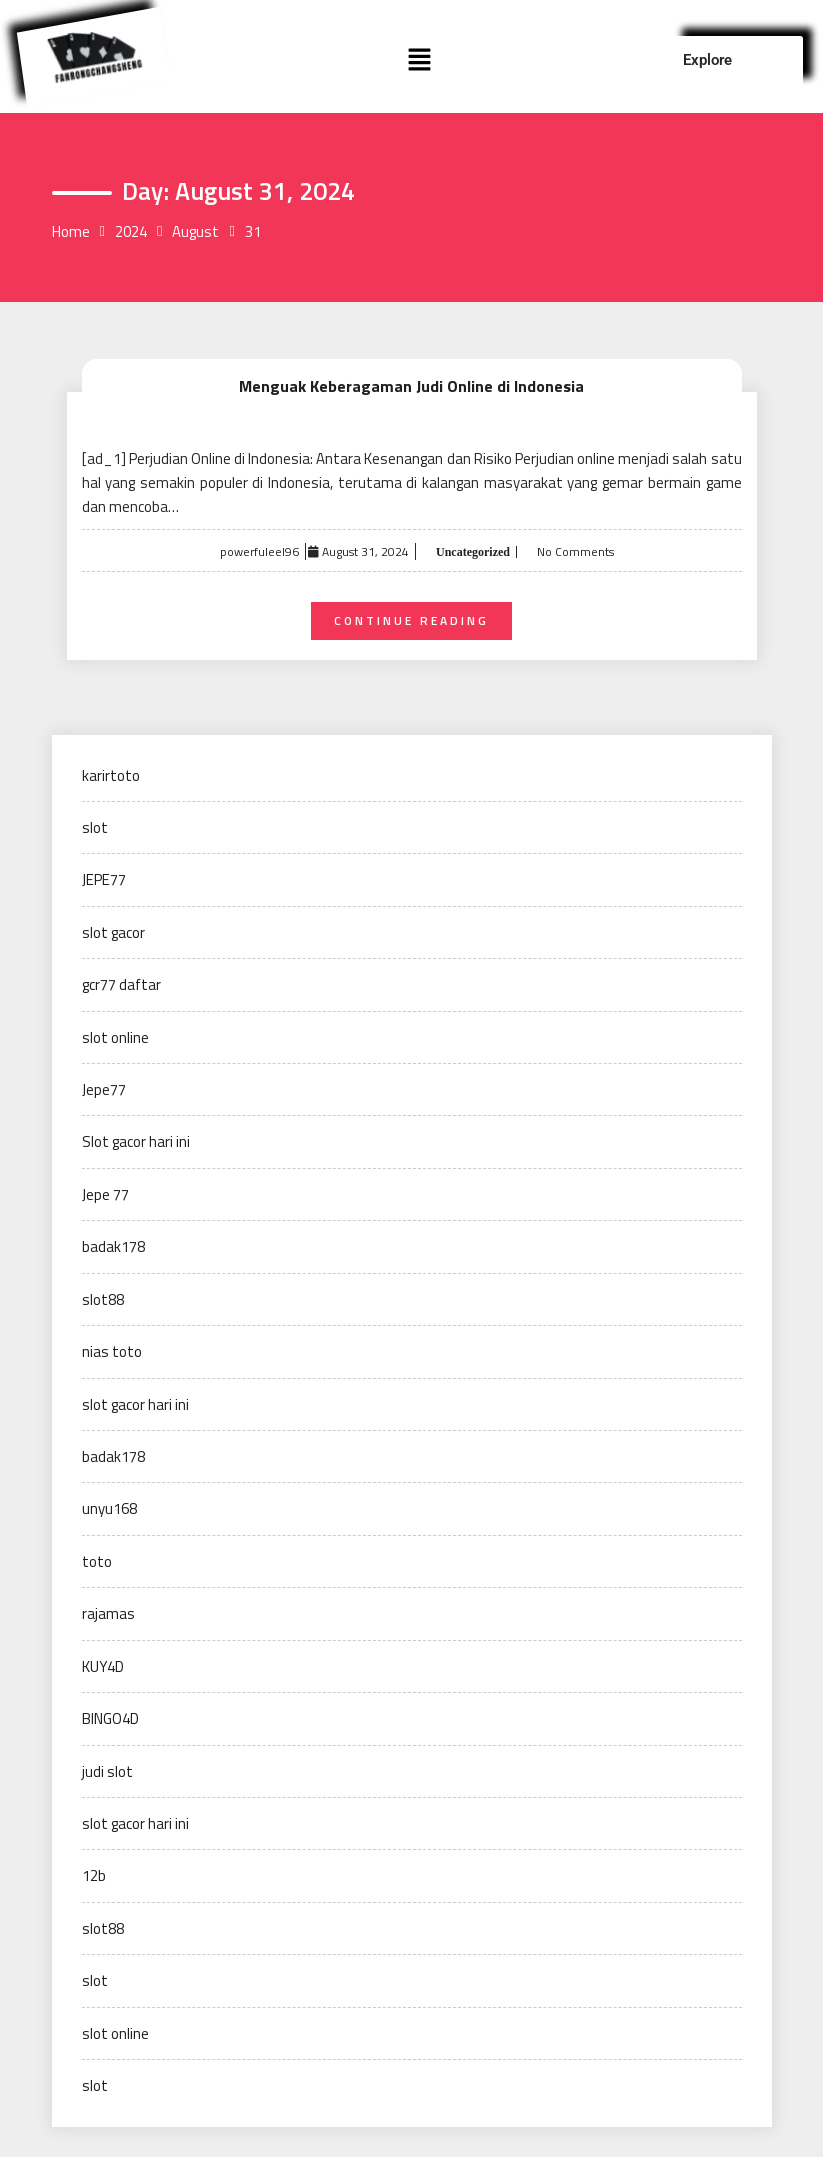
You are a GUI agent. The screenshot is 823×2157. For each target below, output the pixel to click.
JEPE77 (104, 879)
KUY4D (103, 1666)
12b (94, 1875)
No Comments (575, 551)
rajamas (108, 1613)
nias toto (112, 1351)
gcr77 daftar (121, 984)
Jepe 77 (105, 1194)
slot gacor (113, 932)
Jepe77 (104, 1089)
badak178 (113, 1246)
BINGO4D (110, 1718)
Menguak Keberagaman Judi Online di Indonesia (411, 386)
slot (95, 827)
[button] (420, 60)
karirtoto (111, 775)
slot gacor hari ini (135, 1404)
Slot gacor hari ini (136, 1141)
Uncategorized (471, 551)
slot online (115, 1037)
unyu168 (109, 1508)
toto (97, 1561)
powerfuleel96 (259, 551)
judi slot (107, 1771)
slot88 (103, 1299)
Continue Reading (411, 620)
